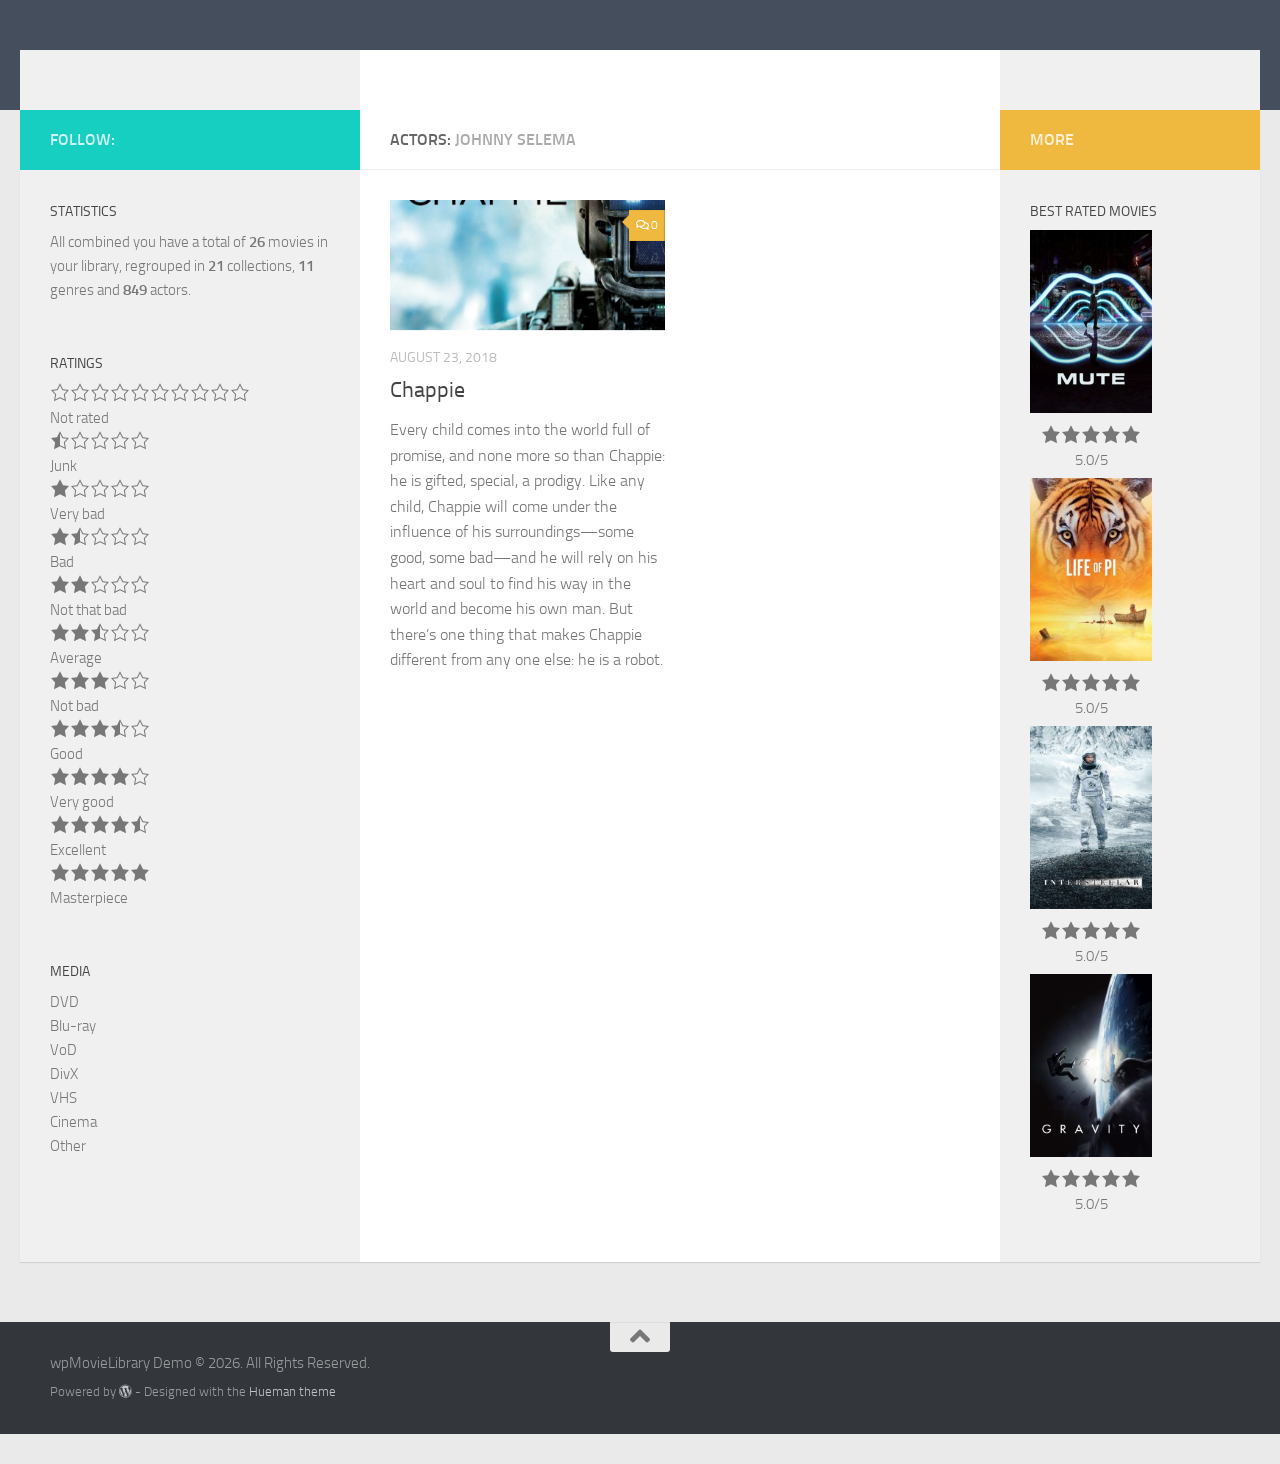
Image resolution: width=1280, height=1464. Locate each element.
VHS (63, 1128)
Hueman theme (292, 1421)
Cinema (73, 1152)
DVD (64, 1032)
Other (68, 1176)
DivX (64, 1104)
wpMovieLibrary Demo (247, 69)
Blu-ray (73, 1056)
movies (281, 272)
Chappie (427, 420)
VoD (63, 1080)
